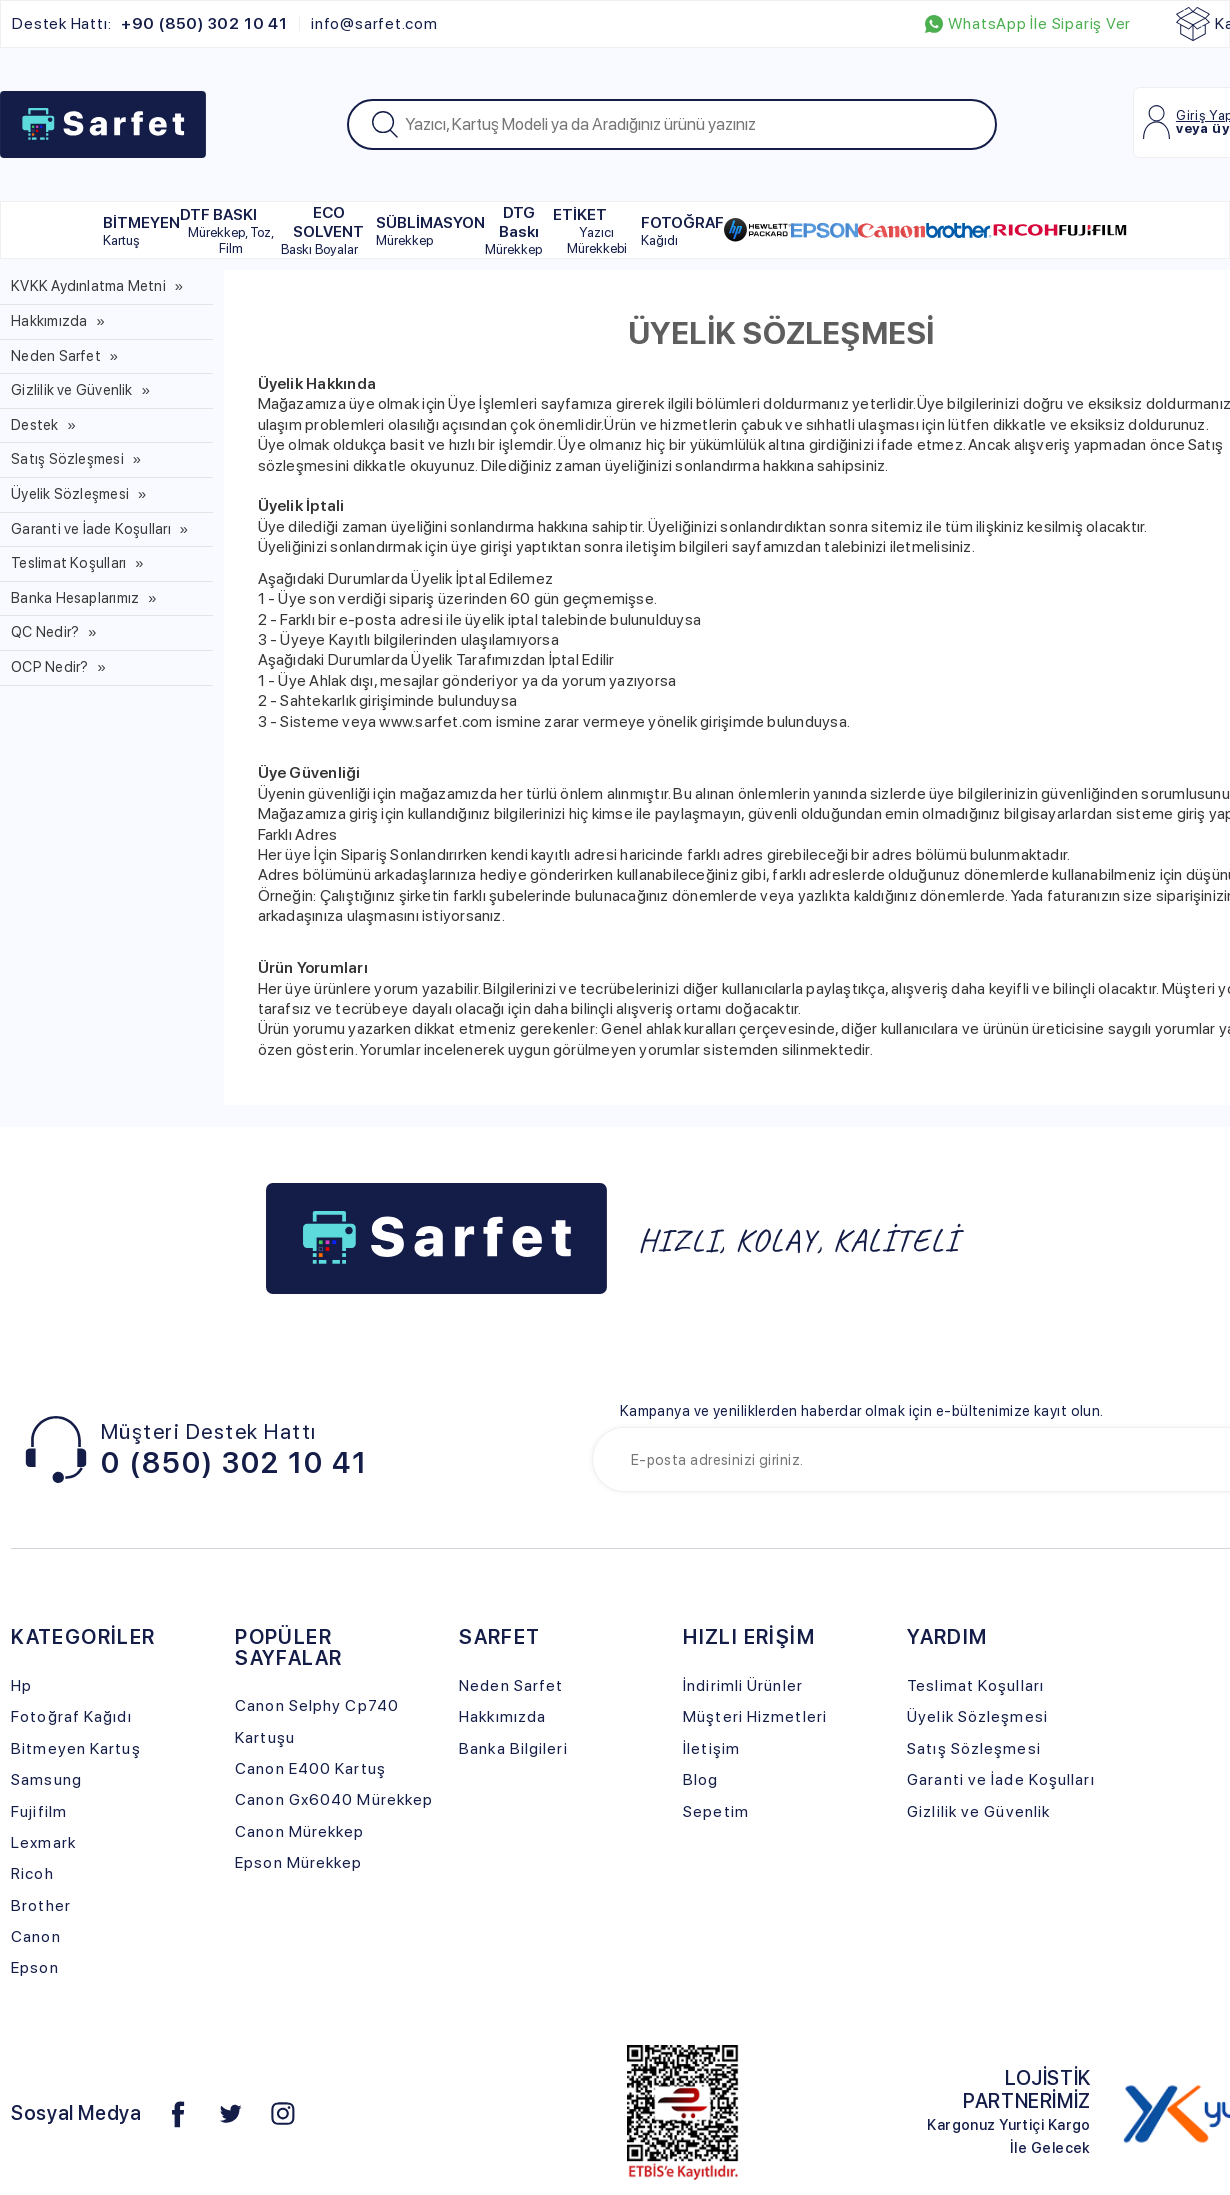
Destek (34, 425)
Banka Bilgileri (513, 1748)
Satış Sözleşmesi (67, 459)
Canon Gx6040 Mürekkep (334, 1799)
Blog (700, 1779)
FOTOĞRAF (682, 230)
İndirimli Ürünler (743, 1685)
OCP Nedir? (49, 667)
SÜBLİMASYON (430, 230)
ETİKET (597, 230)
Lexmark (43, 1842)
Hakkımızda (49, 321)
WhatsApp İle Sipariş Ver (1028, 24)
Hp (21, 1685)
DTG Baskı (513, 230)
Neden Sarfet (56, 356)
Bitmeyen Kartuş (75, 1748)
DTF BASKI (230, 230)
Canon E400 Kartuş (310, 1768)
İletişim (711, 1748)
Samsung (46, 1779)
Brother (41, 1905)
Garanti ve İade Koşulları (91, 529)
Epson (35, 1967)
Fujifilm (39, 1811)
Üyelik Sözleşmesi (70, 494)
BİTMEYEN (141, 230)
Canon (36, 1936)
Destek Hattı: (149, 24)
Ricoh (32, 1873)
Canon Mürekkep (299, 1831)
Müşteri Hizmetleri (755, 1716)
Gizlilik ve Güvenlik (71, 390)
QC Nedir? (45, 632)
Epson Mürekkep (298, 1862)
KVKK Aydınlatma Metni (88, 286)
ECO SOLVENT (322, 230)
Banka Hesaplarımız (75, 598)
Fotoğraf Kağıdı (71, 1716)
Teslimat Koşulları (68, 563)
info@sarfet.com (374, 24)
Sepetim (716, 1811)
